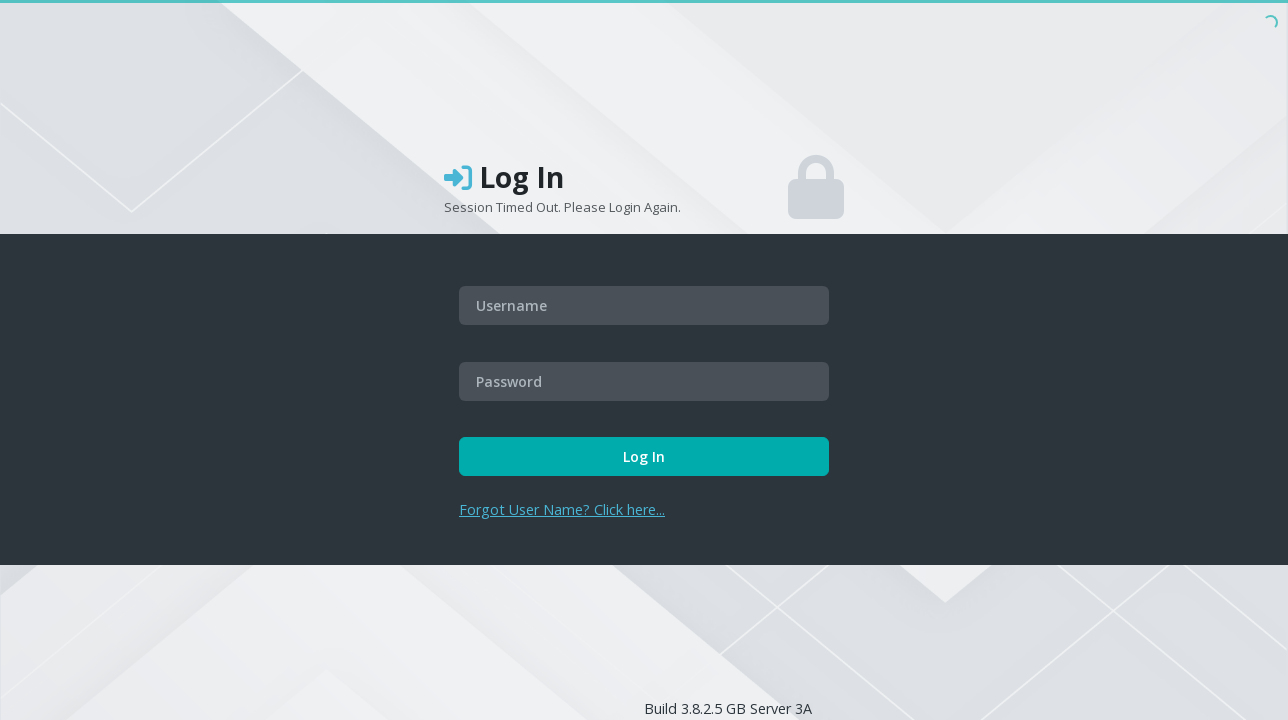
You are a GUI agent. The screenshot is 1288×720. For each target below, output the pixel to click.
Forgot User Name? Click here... (562, 509)
